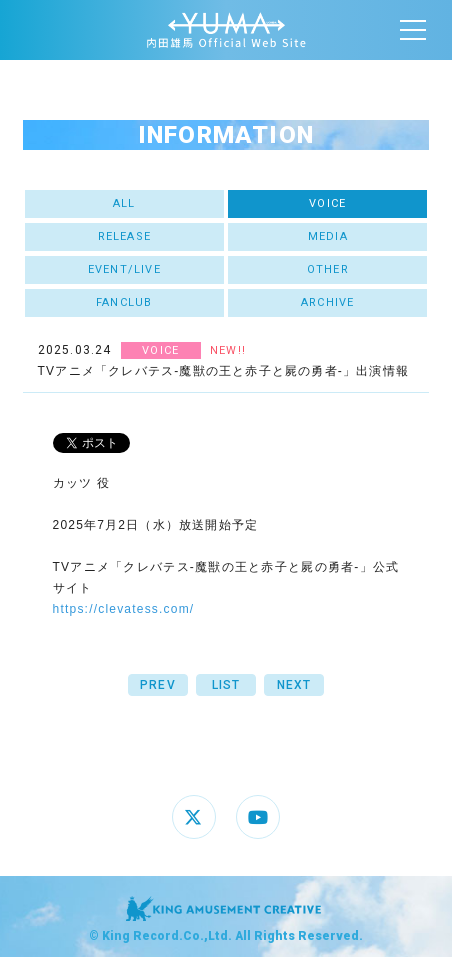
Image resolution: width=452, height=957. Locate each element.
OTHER (328, 269)
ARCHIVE (327, 302)
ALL (124, 203)
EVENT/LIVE (124, 269)
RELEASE (124, 236)
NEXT (294, 685)
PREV (158, 685)
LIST (226, 685)
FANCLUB (124, 302)
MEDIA (328, 236)
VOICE (327, 203)
